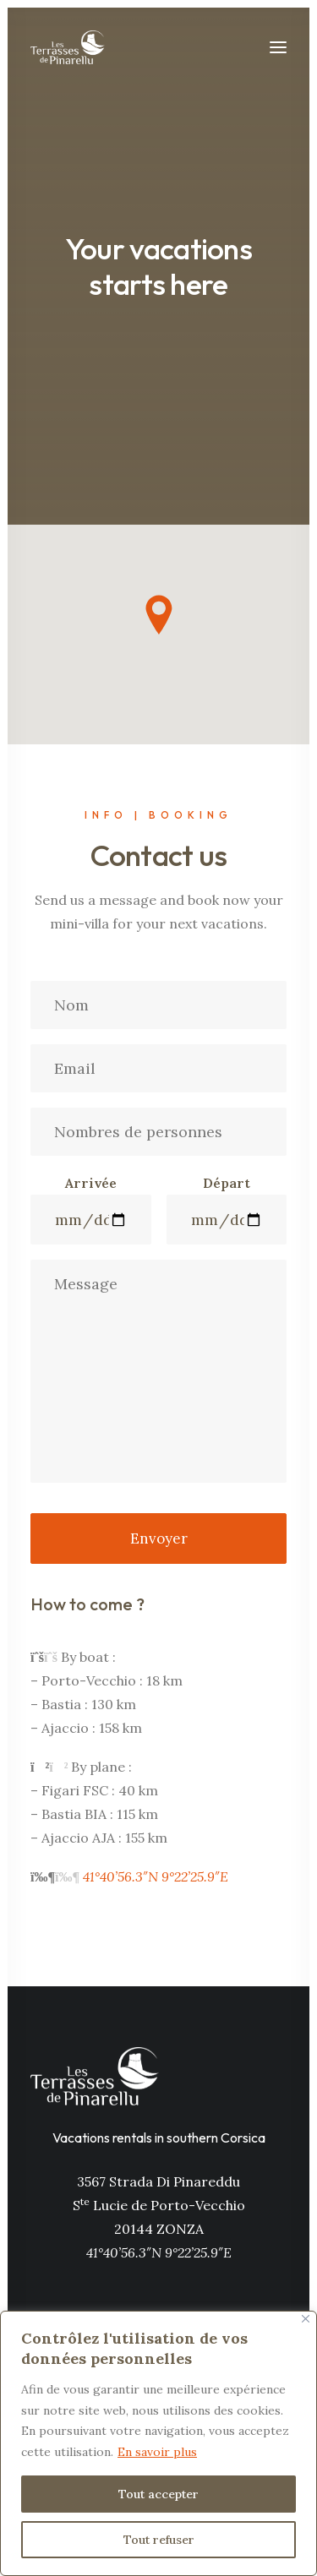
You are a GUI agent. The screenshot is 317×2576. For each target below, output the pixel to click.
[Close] (305, 2319)
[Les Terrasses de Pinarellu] (67, 47)
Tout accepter (158, 2494)
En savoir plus (157, 2451)
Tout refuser (158, 2539)
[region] (158, 2443)
